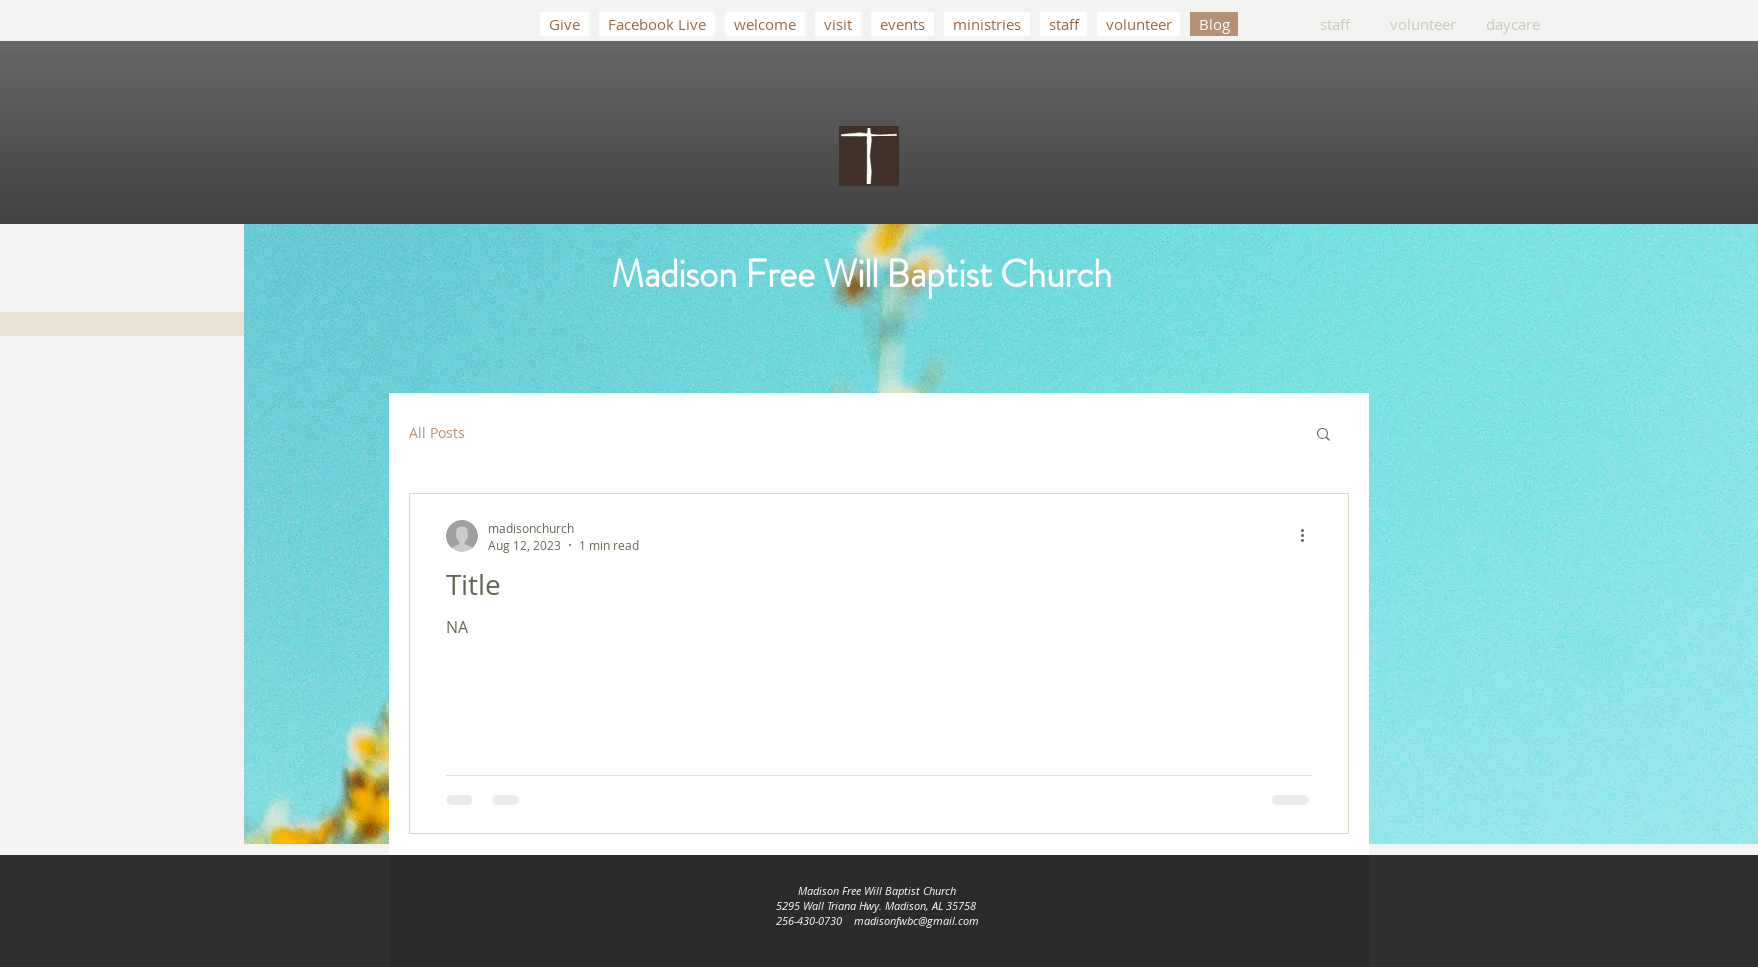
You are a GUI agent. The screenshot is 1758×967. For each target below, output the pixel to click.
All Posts (437, 432)
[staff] (1335, 24)
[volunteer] (1423, 24)
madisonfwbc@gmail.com (916, 920)
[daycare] (1513, 24)
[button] (1323, 435)
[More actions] (1309, 536)
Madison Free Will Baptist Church (861, 274)
